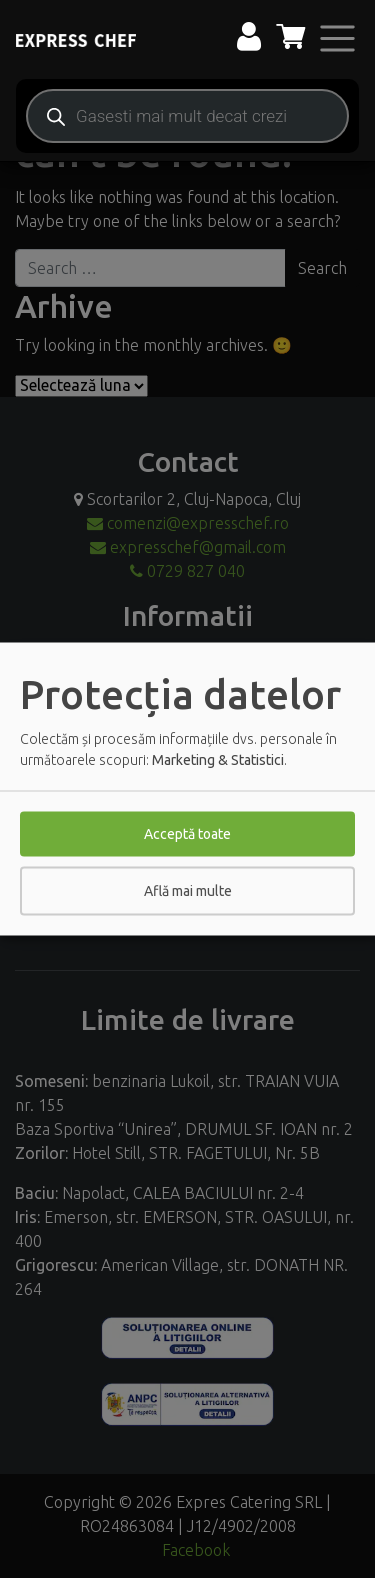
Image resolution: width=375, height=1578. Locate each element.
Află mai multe (188, 891)
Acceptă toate (187, 834)
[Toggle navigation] (337, 38)
